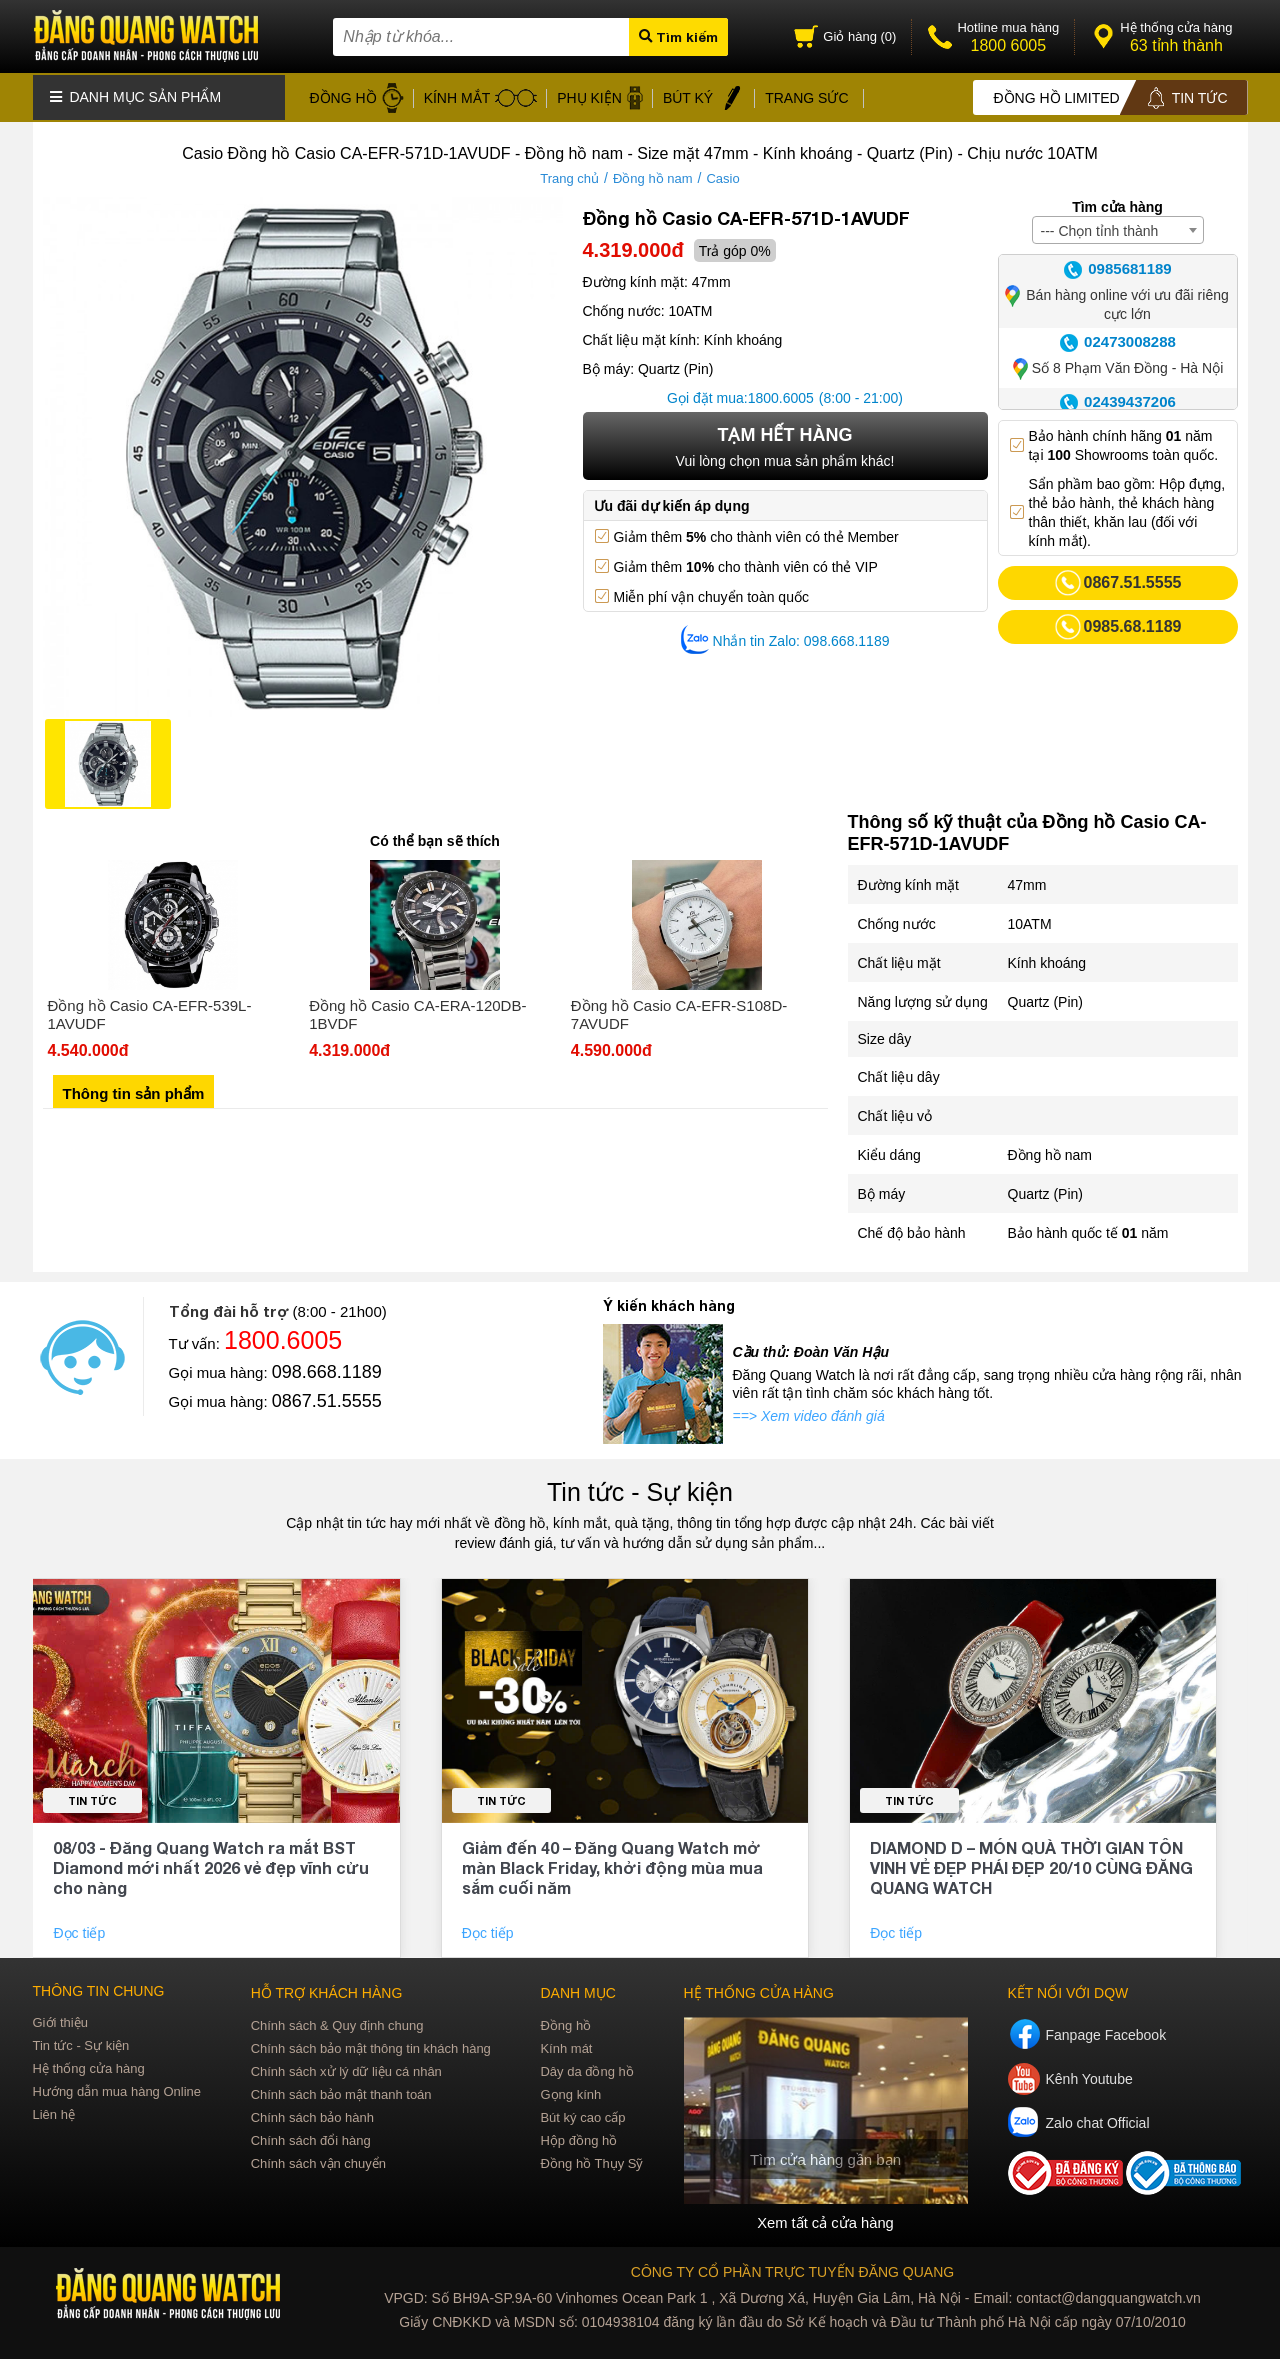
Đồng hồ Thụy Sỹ (591, 2159)
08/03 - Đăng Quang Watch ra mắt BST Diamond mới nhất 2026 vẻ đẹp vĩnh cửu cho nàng (211, 1863)
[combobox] (1118, 226)
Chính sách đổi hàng (311, 2136)
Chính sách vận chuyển (318, 2159)
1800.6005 (781, 394)
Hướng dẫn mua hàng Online (117, 2087)
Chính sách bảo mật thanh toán (341, 2090)
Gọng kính (570, 2090)
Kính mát (566, 2044)
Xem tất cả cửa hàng (825, 2218)
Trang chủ (569, 174)
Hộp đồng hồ (578, 2136)
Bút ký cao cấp (582, 2113)
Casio (722, 174)
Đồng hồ (565, 2021)
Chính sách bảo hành (312, 2113)
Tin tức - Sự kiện (640, 1488)
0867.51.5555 (327, 1397)
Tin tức (92, 1796)
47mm (1027, 881)
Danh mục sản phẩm (136, 95)
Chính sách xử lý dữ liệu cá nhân (346, 2067)
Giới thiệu (60, 2018)
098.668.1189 (327, 1368)
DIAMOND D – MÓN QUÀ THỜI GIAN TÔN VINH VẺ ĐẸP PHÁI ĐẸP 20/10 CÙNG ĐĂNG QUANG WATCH (1031, 1863)
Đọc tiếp (81, 1929)
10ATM (1030, 920)
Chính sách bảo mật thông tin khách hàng (371, 2044)
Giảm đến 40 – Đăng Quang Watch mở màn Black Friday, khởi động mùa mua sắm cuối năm (612, 1863)
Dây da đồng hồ (586, 2067)
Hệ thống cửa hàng (89, 2064)
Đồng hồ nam (653, 174)
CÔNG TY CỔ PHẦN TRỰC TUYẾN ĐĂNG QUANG (792, 2267)
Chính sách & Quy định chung (337, 2021)
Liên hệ (54, 2110)
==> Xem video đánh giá (809, 1412)
